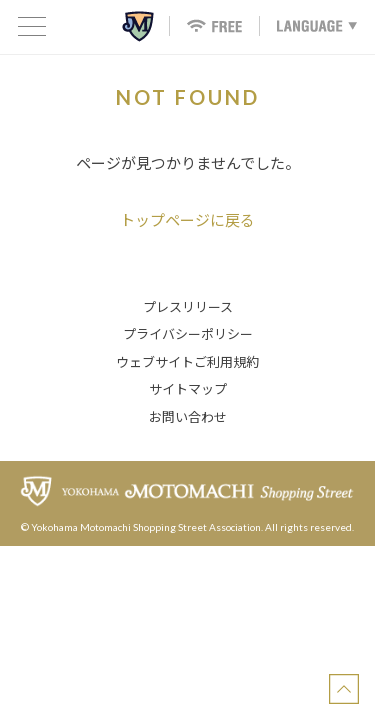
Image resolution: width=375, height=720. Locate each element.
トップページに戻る (187, 220)
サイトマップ (188, 389)
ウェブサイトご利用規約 (187, 362)
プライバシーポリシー (188, 334)
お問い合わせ (188, 417)
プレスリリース (188, 307)
